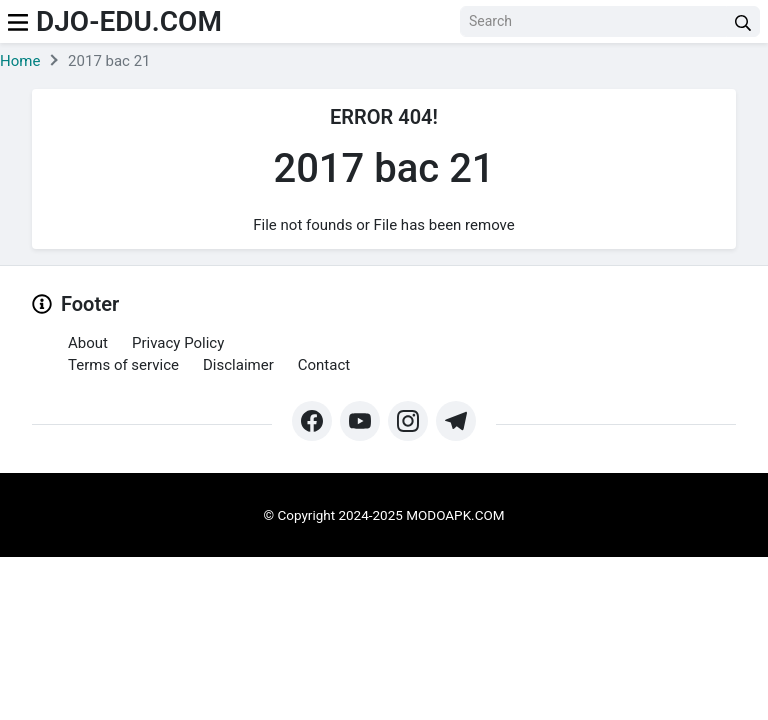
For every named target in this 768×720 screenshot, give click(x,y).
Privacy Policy (178, 343)
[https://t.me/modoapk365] (456, 421)
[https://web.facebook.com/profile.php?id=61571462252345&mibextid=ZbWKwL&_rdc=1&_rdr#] (312, 421)
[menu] (18, 21)
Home (20, 61)
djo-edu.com (129, 21)
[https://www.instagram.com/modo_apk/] (408, 421)
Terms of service (123, 365)
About (88, 343)
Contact (324, 365)
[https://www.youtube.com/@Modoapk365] (360, 421)
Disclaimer (238, 365)
